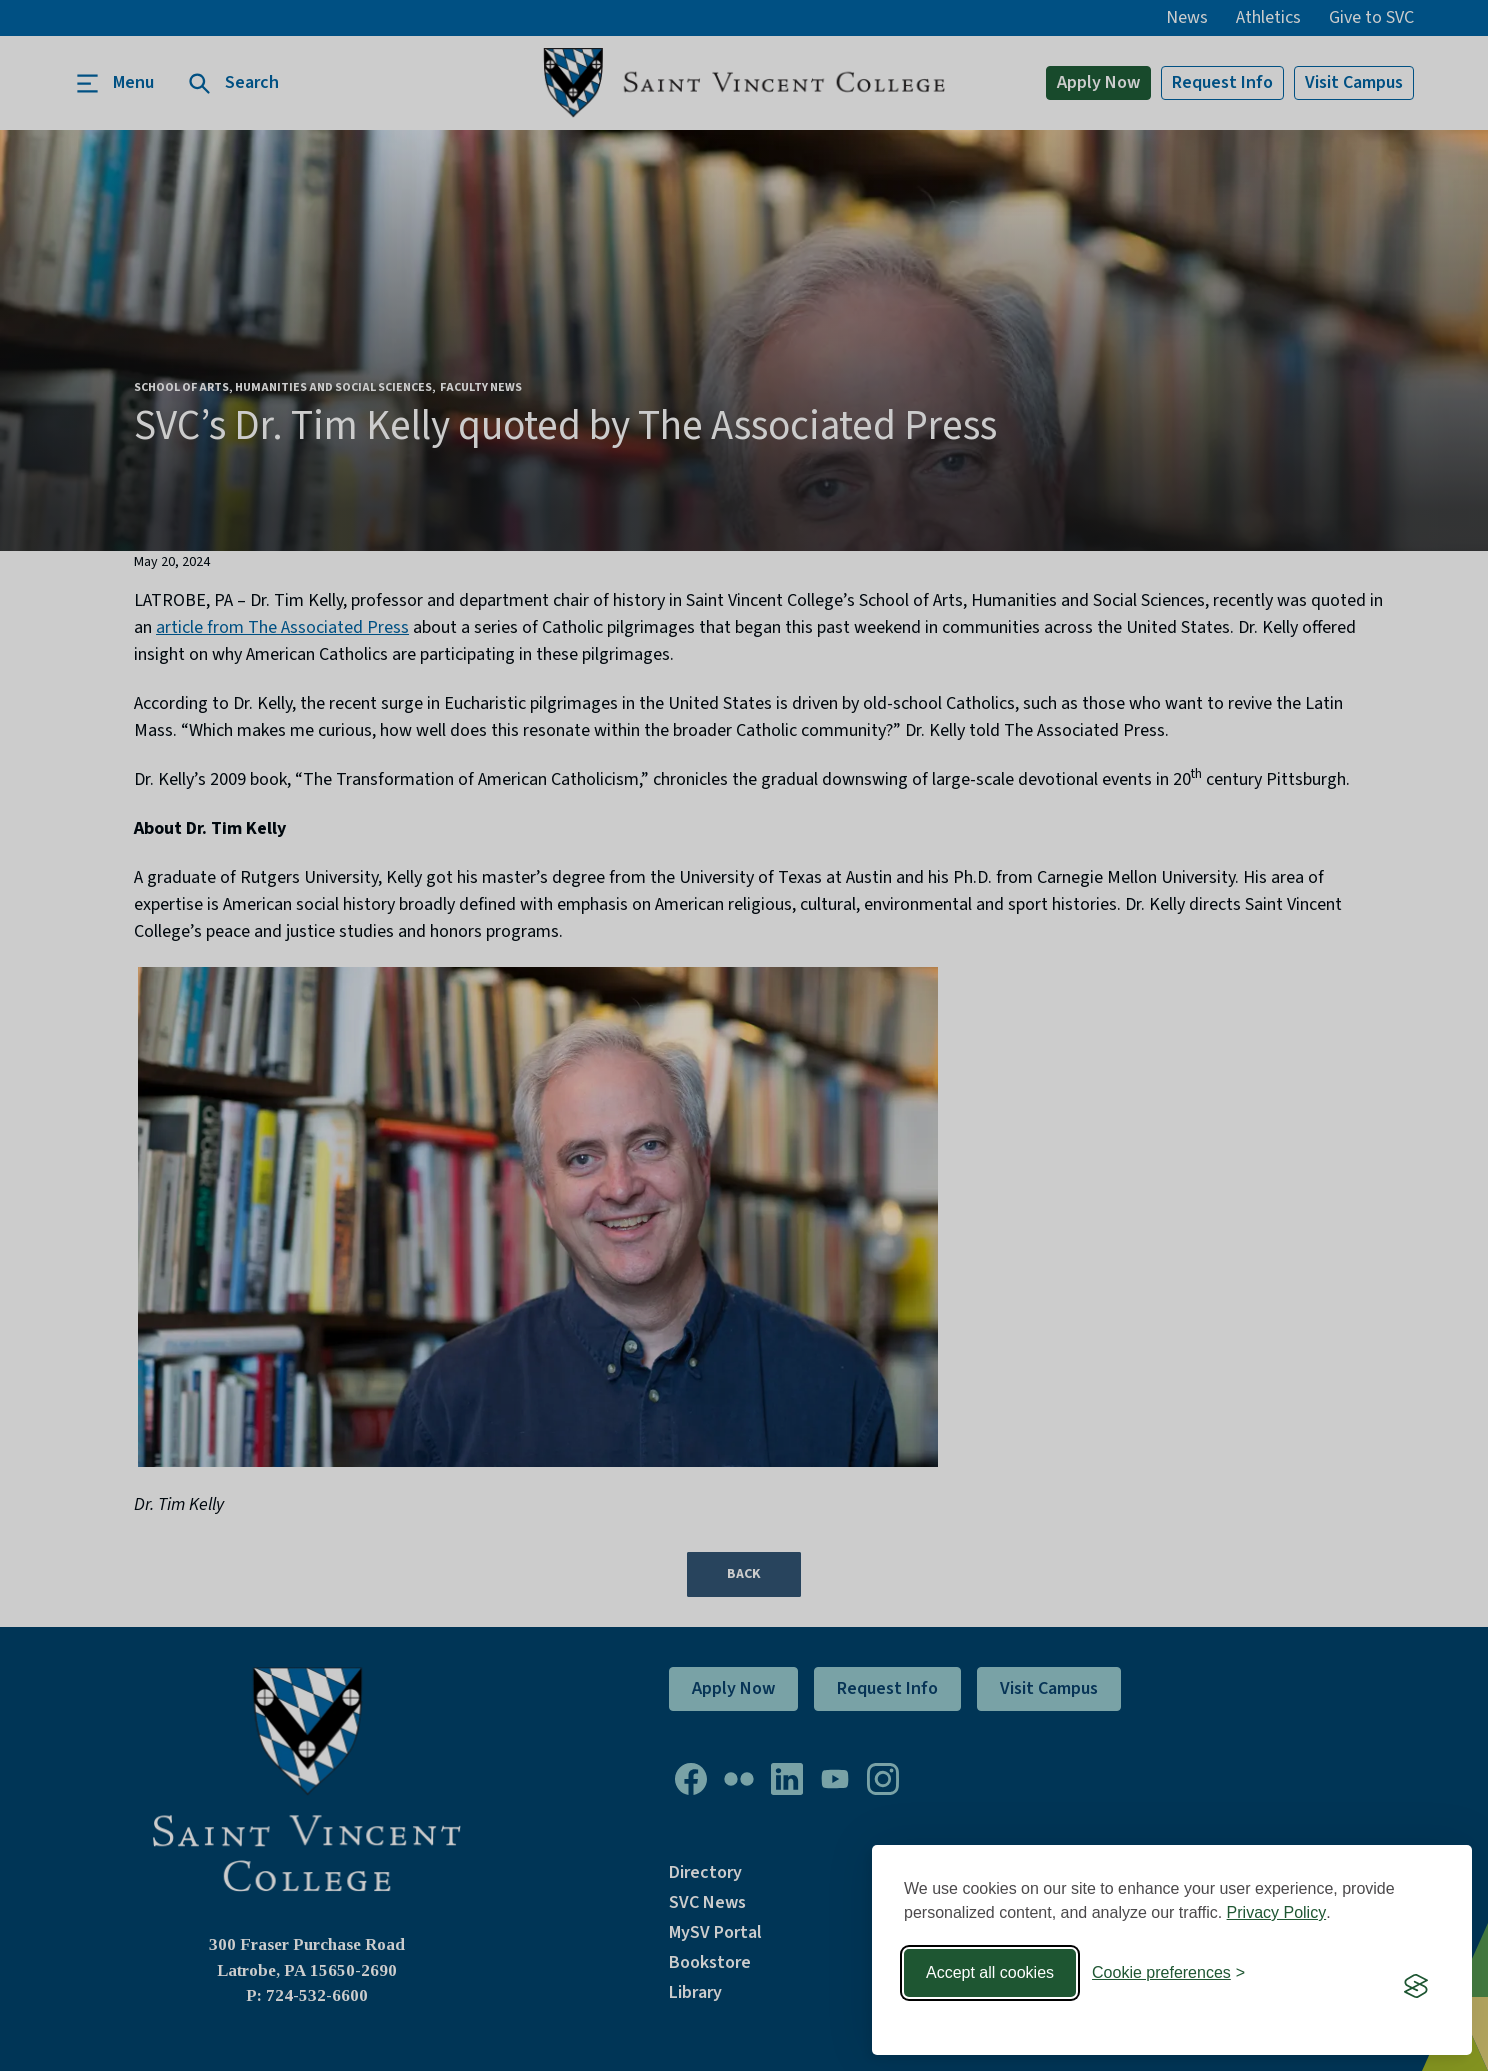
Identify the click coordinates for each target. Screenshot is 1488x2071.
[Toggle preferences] (1168, 1973)
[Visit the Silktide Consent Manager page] (1416, 1986)
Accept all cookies (990, 1972)
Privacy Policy (1277, 1912)
